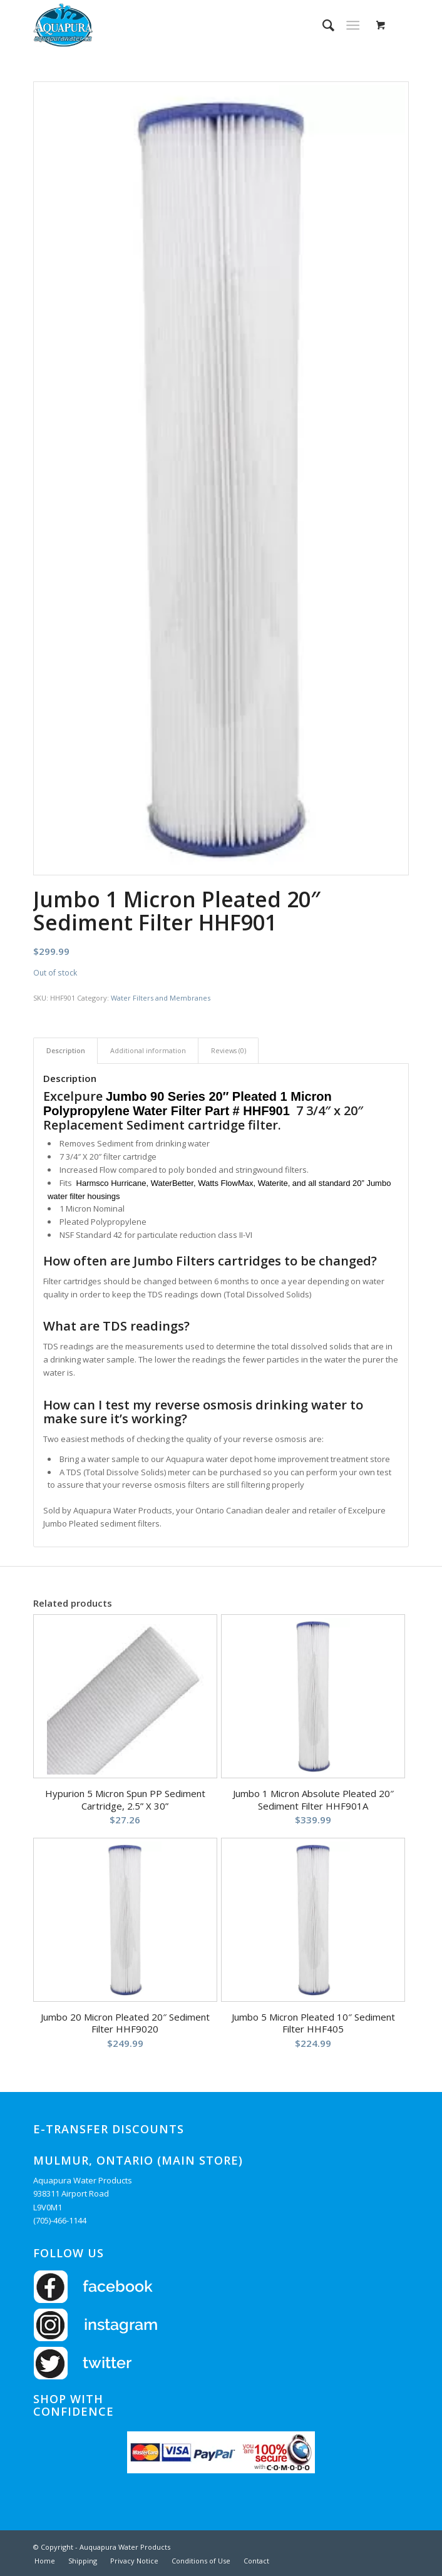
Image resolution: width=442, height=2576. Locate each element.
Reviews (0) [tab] (228, 1050)
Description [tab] (65, 1050)
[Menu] (352, 25)
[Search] (322, 25)
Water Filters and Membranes (160, 997)
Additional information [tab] (148, 1050)
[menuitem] (322, 25)
